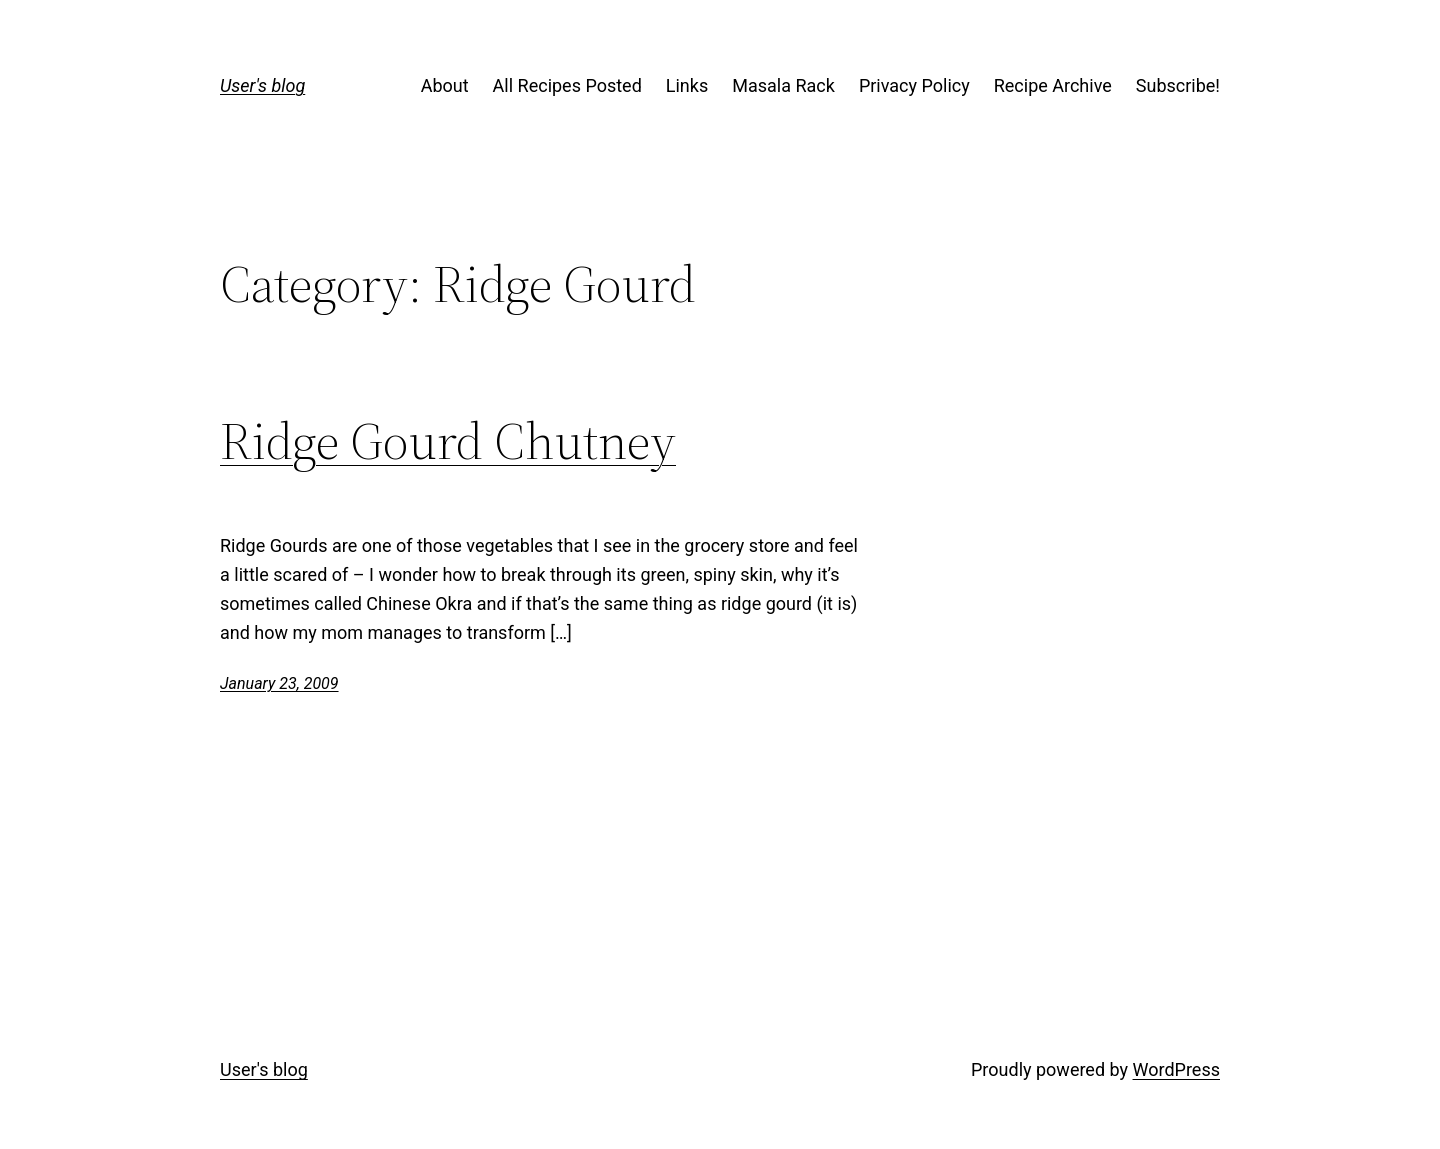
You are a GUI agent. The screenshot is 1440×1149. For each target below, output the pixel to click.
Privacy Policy (914, 85)
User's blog (262, 85)
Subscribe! (1178, 85)
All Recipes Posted (567, 85)
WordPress (1176, 1069)
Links (687, 85)
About (445, 85)
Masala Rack (783, 85)
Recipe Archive (1053, 85)
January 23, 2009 (279, 683)
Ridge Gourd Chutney (448, 441)
